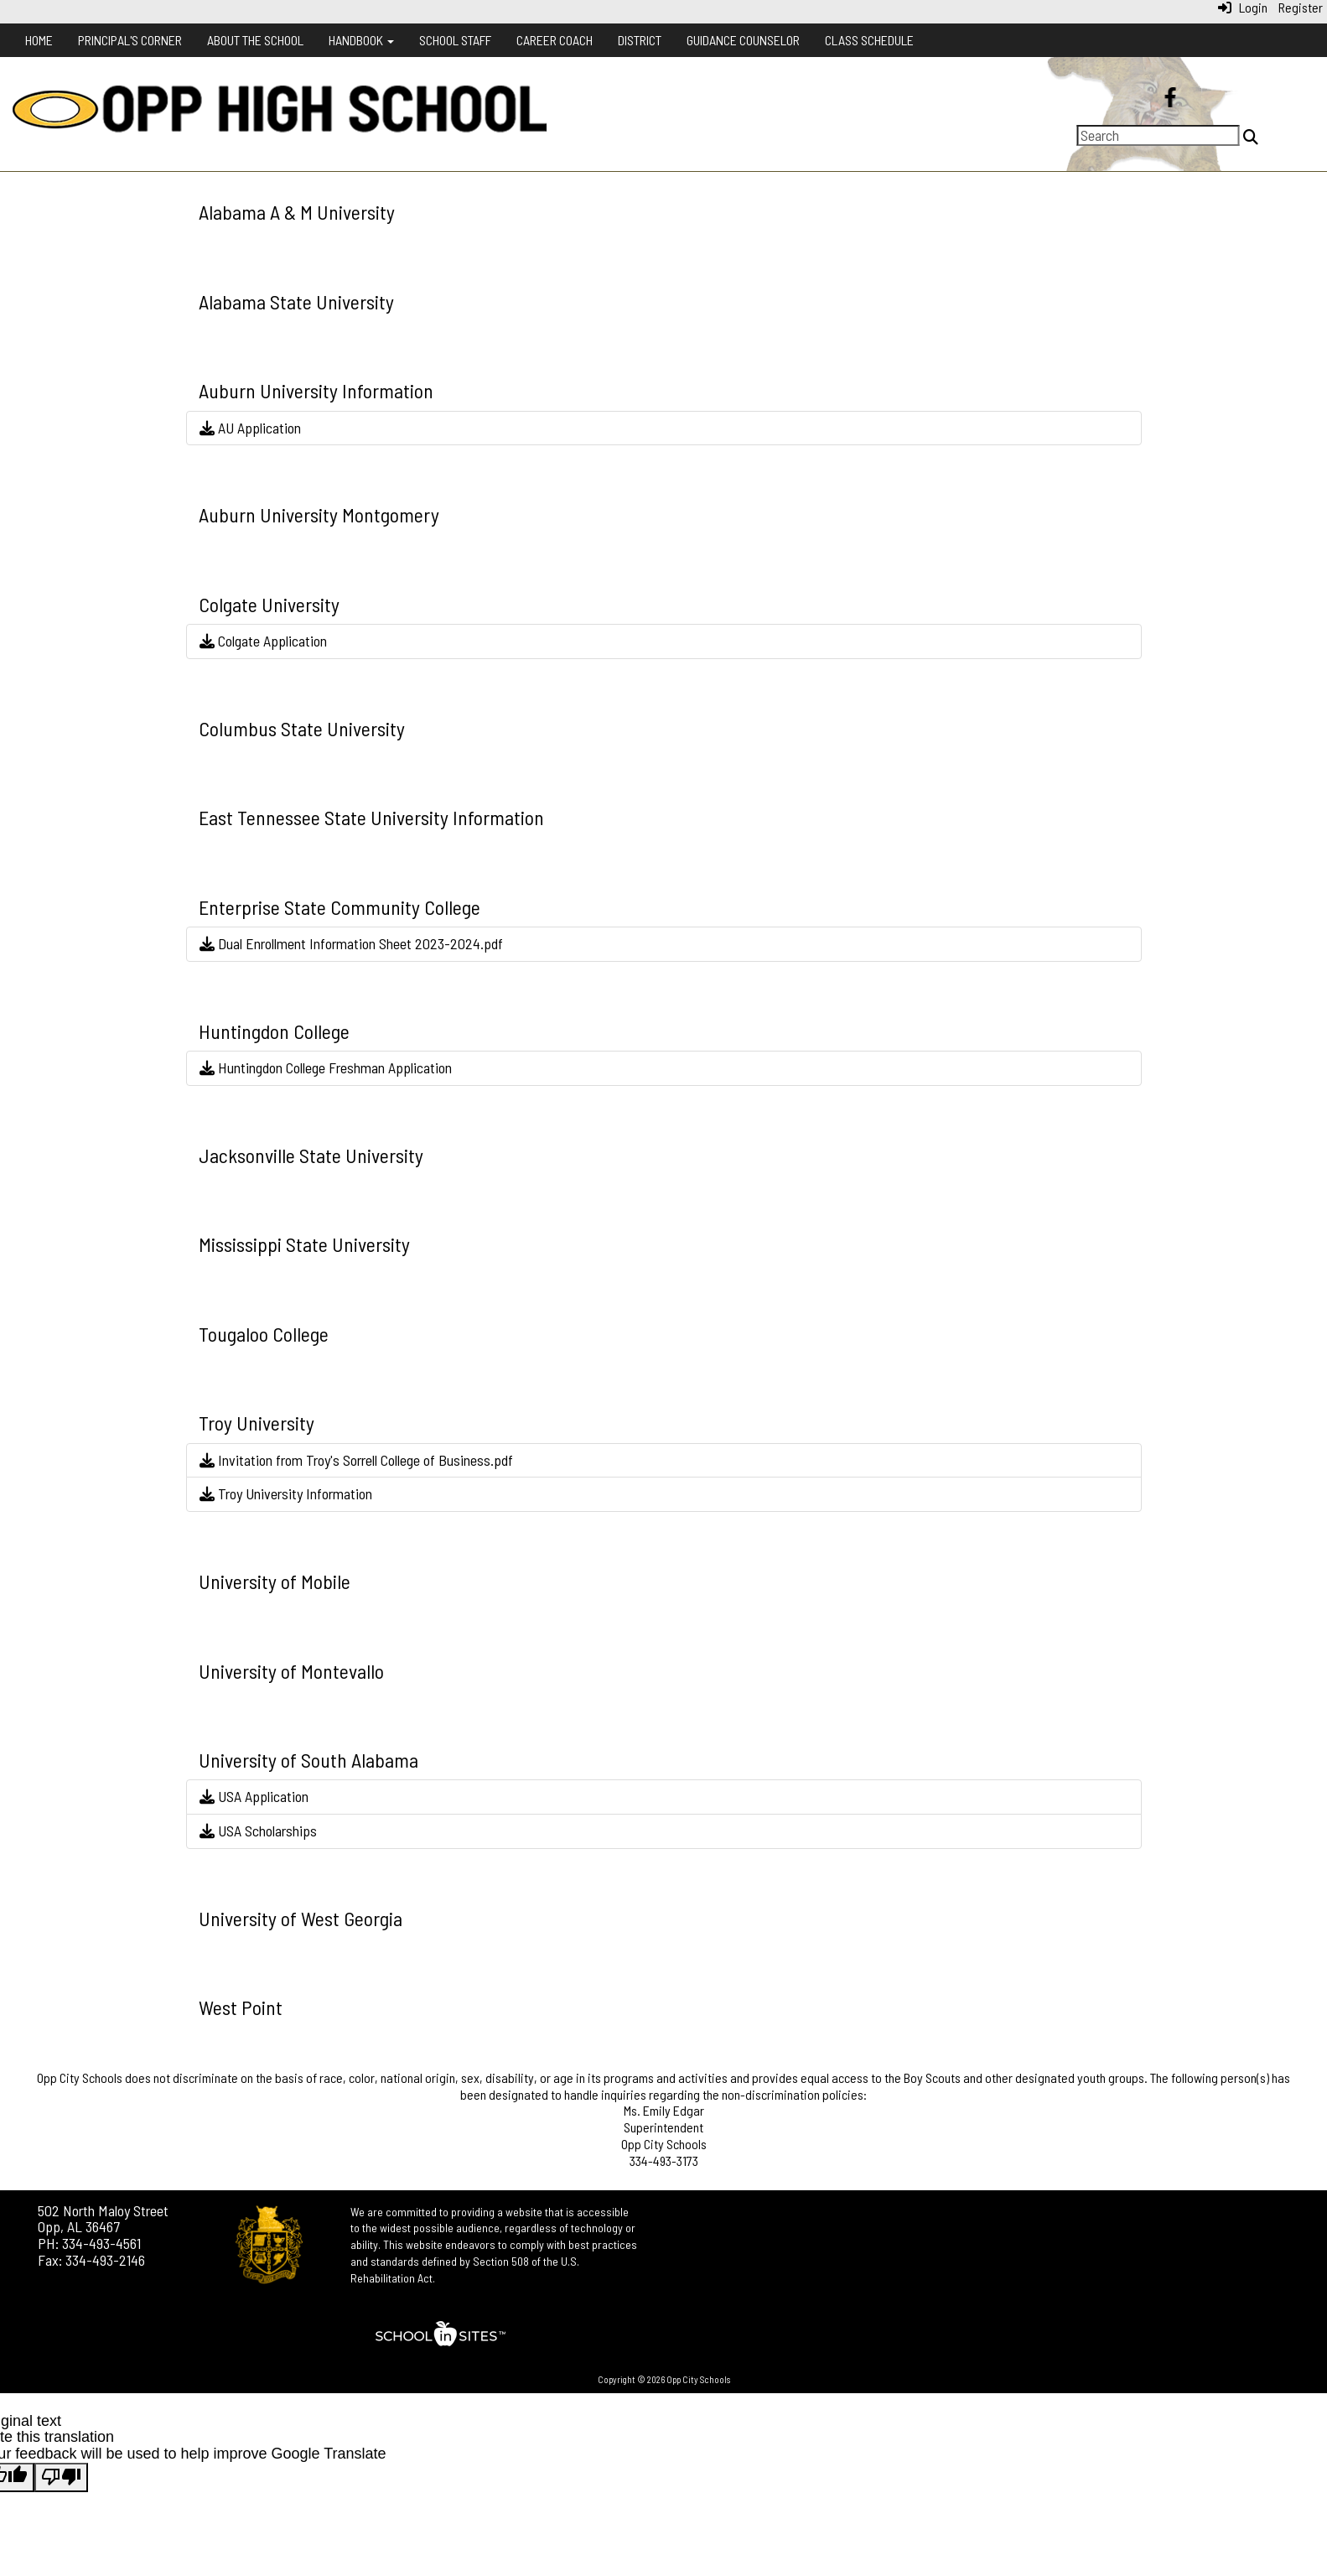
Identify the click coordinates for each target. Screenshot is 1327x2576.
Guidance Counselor (743, 40)
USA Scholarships (258, 1830)
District (639, 40)
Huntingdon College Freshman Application (326, 1067)
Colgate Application (263, 640)
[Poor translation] (61, 2477)
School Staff (455, 40)
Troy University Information (286, 1493)
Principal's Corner (130, 40)
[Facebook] (1171, 99)
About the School (255, 40)
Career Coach (554, 40)
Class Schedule (869, 40)
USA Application (254, 1796)
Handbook (361, 40)
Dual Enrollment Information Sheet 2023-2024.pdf (351, 943)
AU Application (250, 427)
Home (39, 40)
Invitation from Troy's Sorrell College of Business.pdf (356, 1460)
